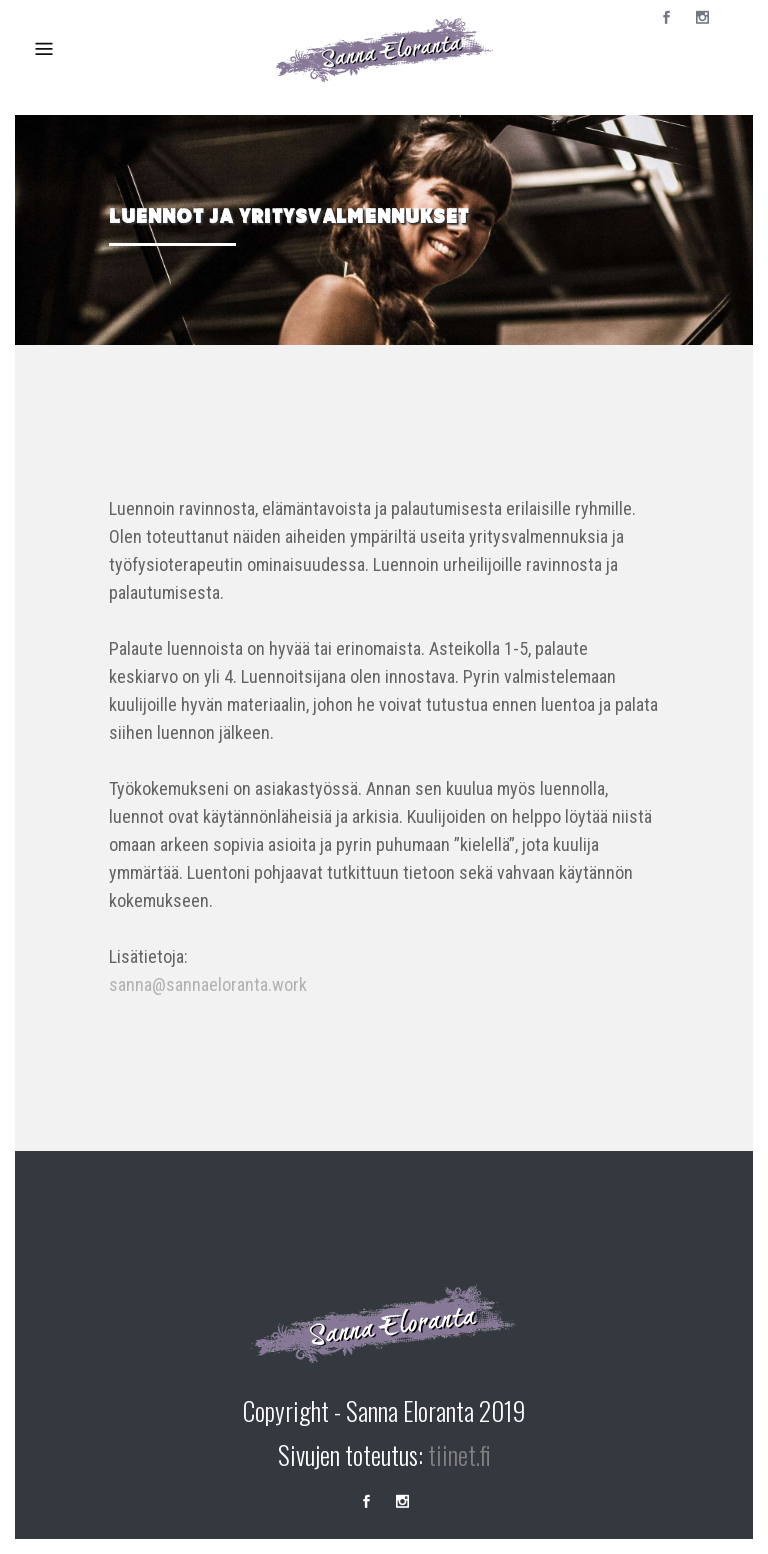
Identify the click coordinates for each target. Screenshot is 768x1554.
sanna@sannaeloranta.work (208, 984)
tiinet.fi (459, 1454)
